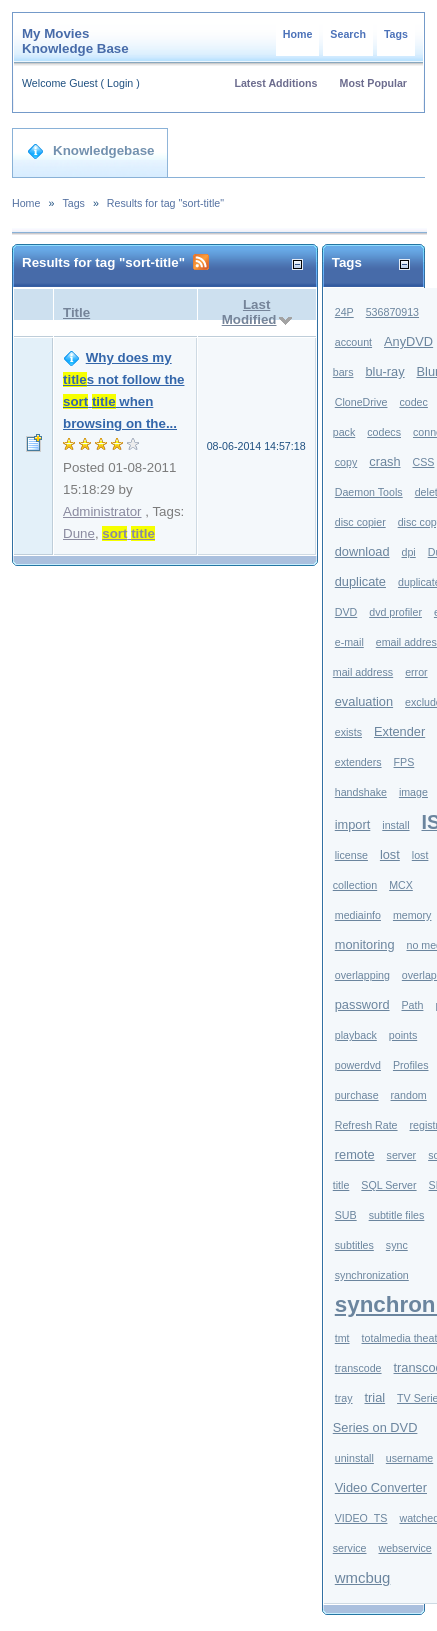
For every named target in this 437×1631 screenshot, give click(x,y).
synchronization (372, 1275)
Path (413, 1005)
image (413, 792)
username (409, 1458)
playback (356, 1035)
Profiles (411, 1065)
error (416, 672)
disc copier (360, 522)
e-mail (349, 642)
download (362, 551)
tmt (342, 1338)
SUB (346, 1215)
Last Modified (249, 312)
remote (355, 1154)
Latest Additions (275, 83)
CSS (424, 462)
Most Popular (374, 83)
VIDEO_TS (361, 1518)
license (351, 855)
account (353, 342)
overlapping (362, 975)
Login (120, 83)
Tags (396, 34)
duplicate (360, 581)
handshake (361, 792)
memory (412, 915)
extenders (358, 762)
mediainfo (358, 915)
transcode (358, 1368)
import (353, 824)
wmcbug (363, 1577)
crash (384, 461)
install (395, 825)
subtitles (354, 1245)
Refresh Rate (366, 1125)
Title (76, 312)
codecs (384, 432)
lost (390, 854)
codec (413, 402)
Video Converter (381, 1487)
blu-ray (384, 371)
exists (348, 732)
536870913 (392, 312)
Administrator (102, 511)
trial (374, 1397)
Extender (399, 731)
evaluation (364, 701)
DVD (346, 612)
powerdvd (358, 1065)
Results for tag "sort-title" (165, 203)
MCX (401, 885)
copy (346, 462)
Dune (79, 533)
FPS (404, 762)
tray (344, 1398)
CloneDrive (361, 402)
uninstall (354, 1458)
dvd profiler (395, 612)
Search (348, 34)
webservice (404, 1548)
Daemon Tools (369, 492)
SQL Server (388, 1185)
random (409, 1095)
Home (298, 34)
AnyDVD (408, 341)
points (403, 1035)
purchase (357, 1095)
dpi (409, 552)
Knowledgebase (90, 151)
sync (397, 1245)
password (362, 1004)
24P (344, 312)
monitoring (365, 944)
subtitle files (397, 1215)
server (402, 1155)
